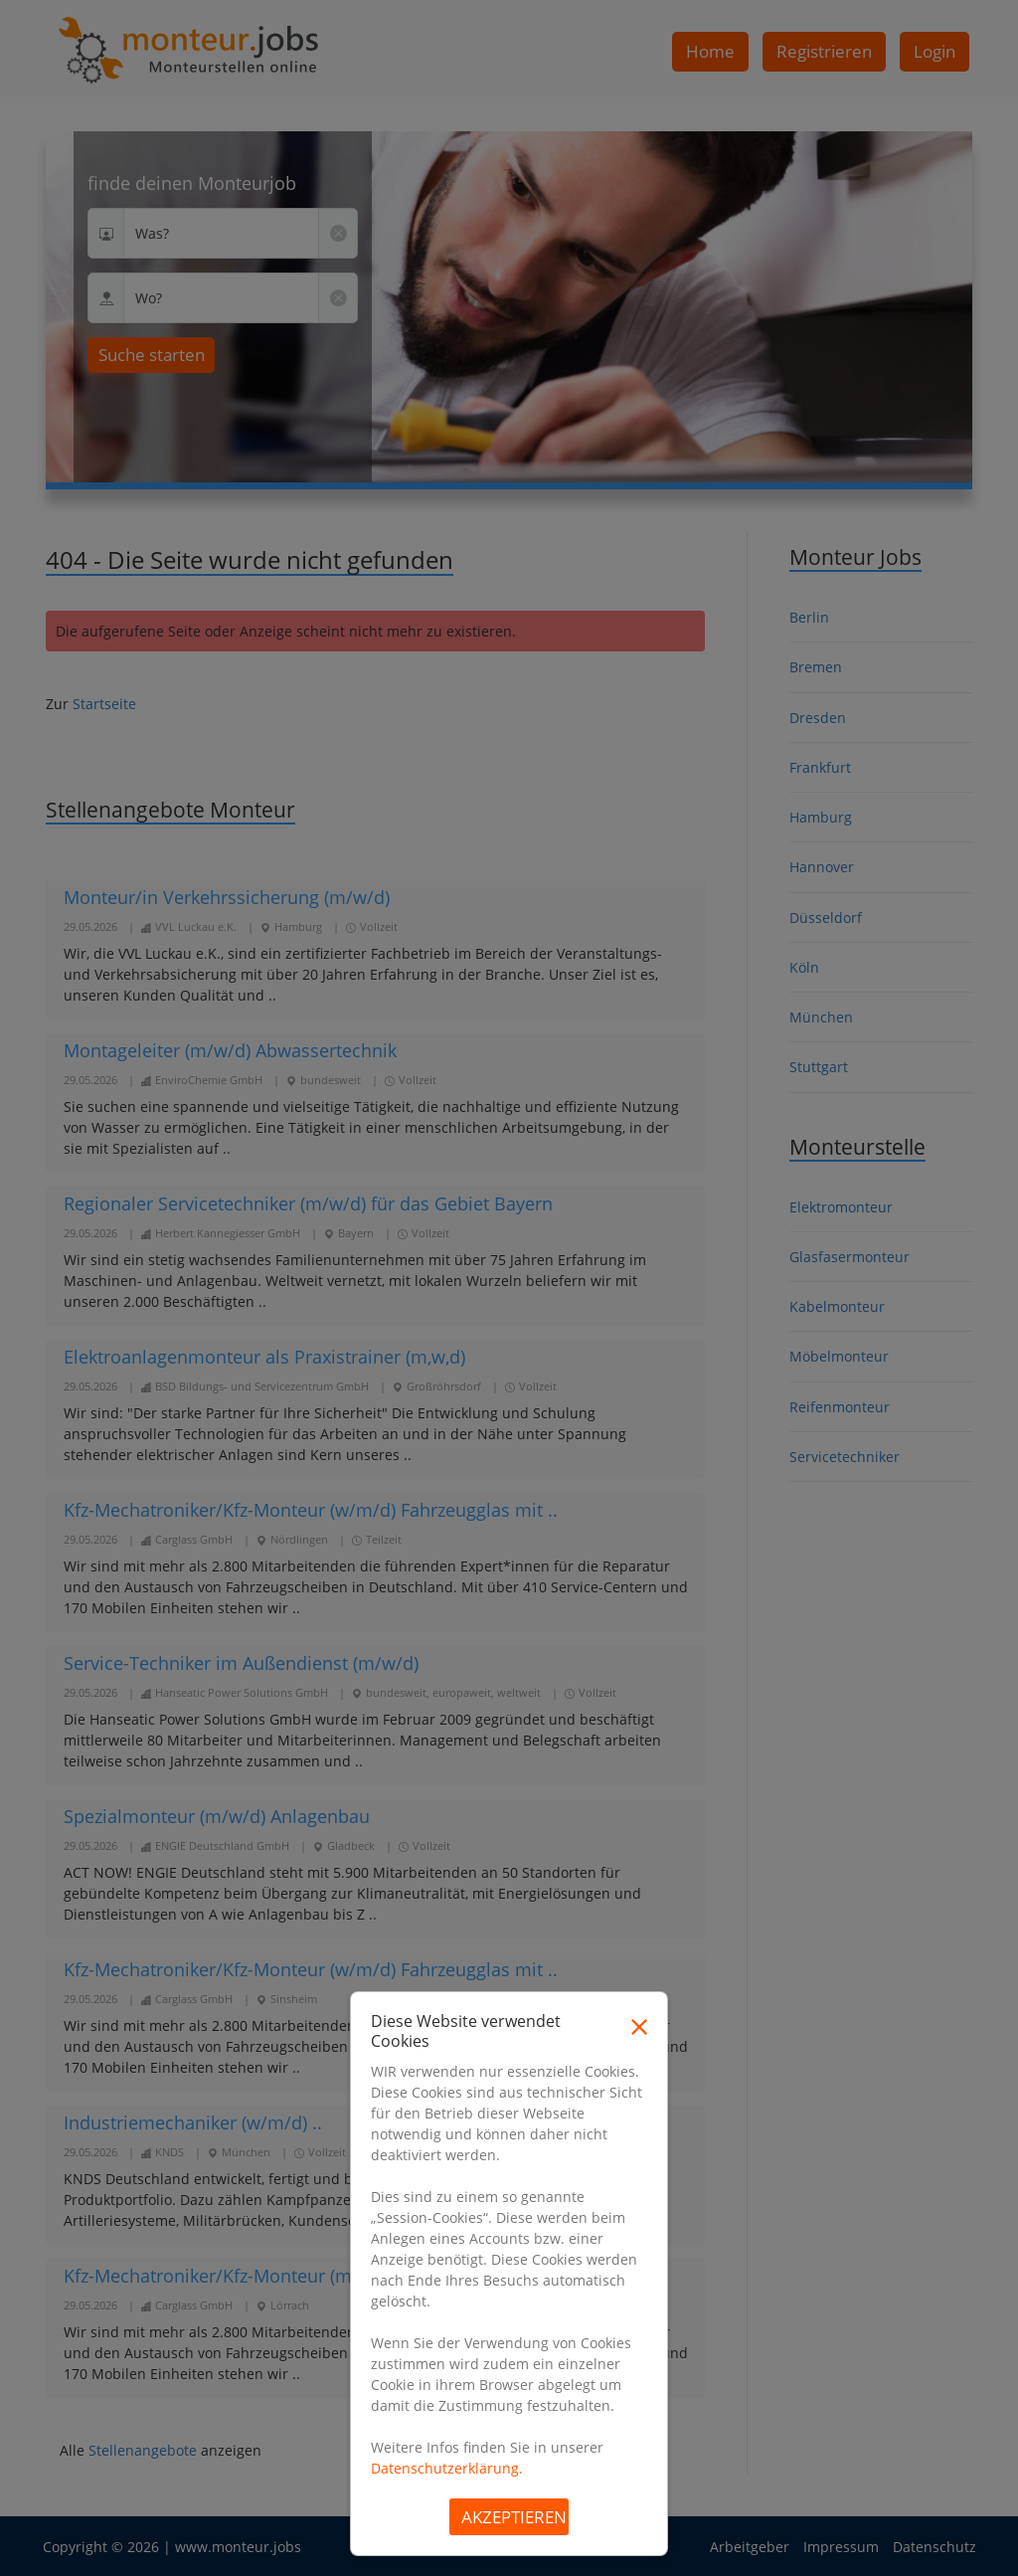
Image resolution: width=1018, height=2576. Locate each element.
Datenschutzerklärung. (447, 2468)
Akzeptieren (514, 2516)
